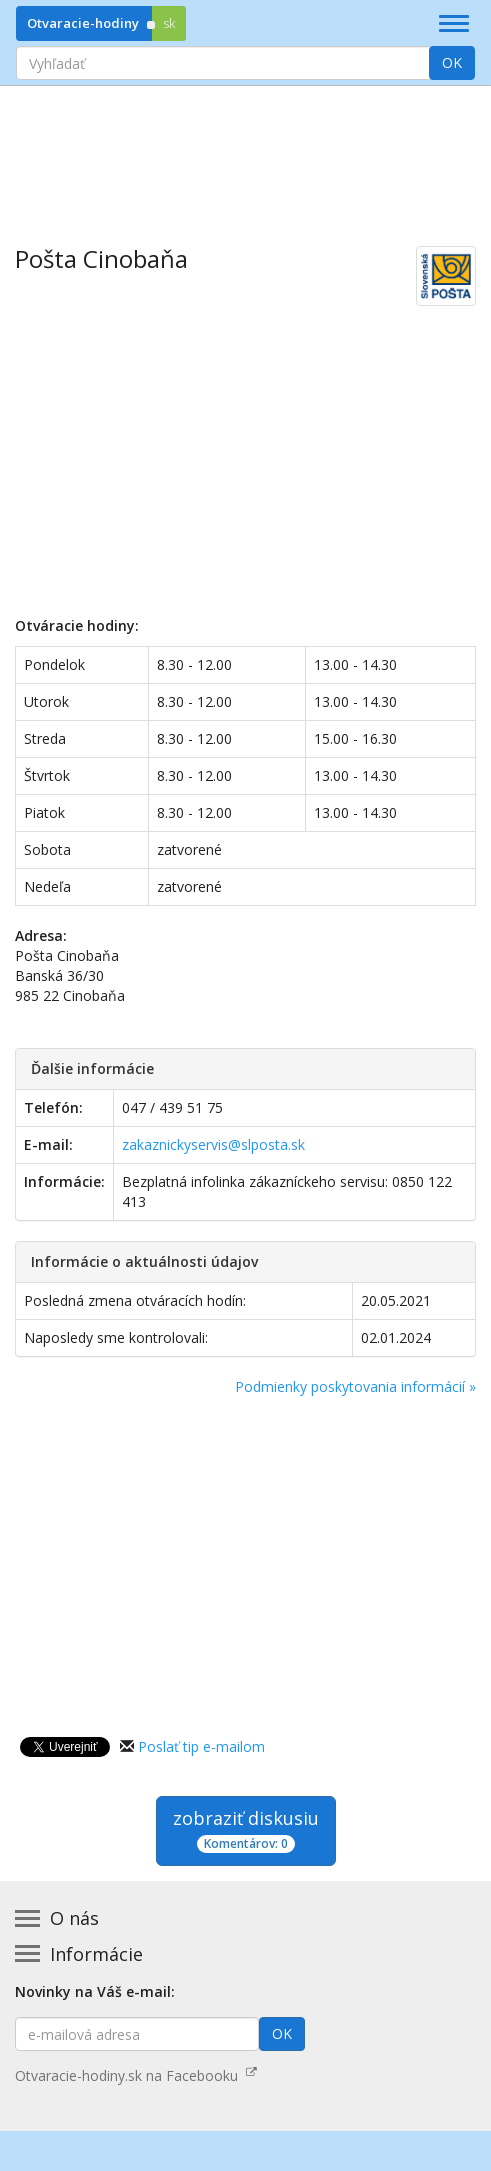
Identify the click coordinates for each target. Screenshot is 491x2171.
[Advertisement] (245, 151)
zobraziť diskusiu (246, 1829)
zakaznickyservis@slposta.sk (213, 1144)
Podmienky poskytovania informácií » (355, 1386)
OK (452, 62)
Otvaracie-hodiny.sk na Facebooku (136, 2075)
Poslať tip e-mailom (201, 1746)
